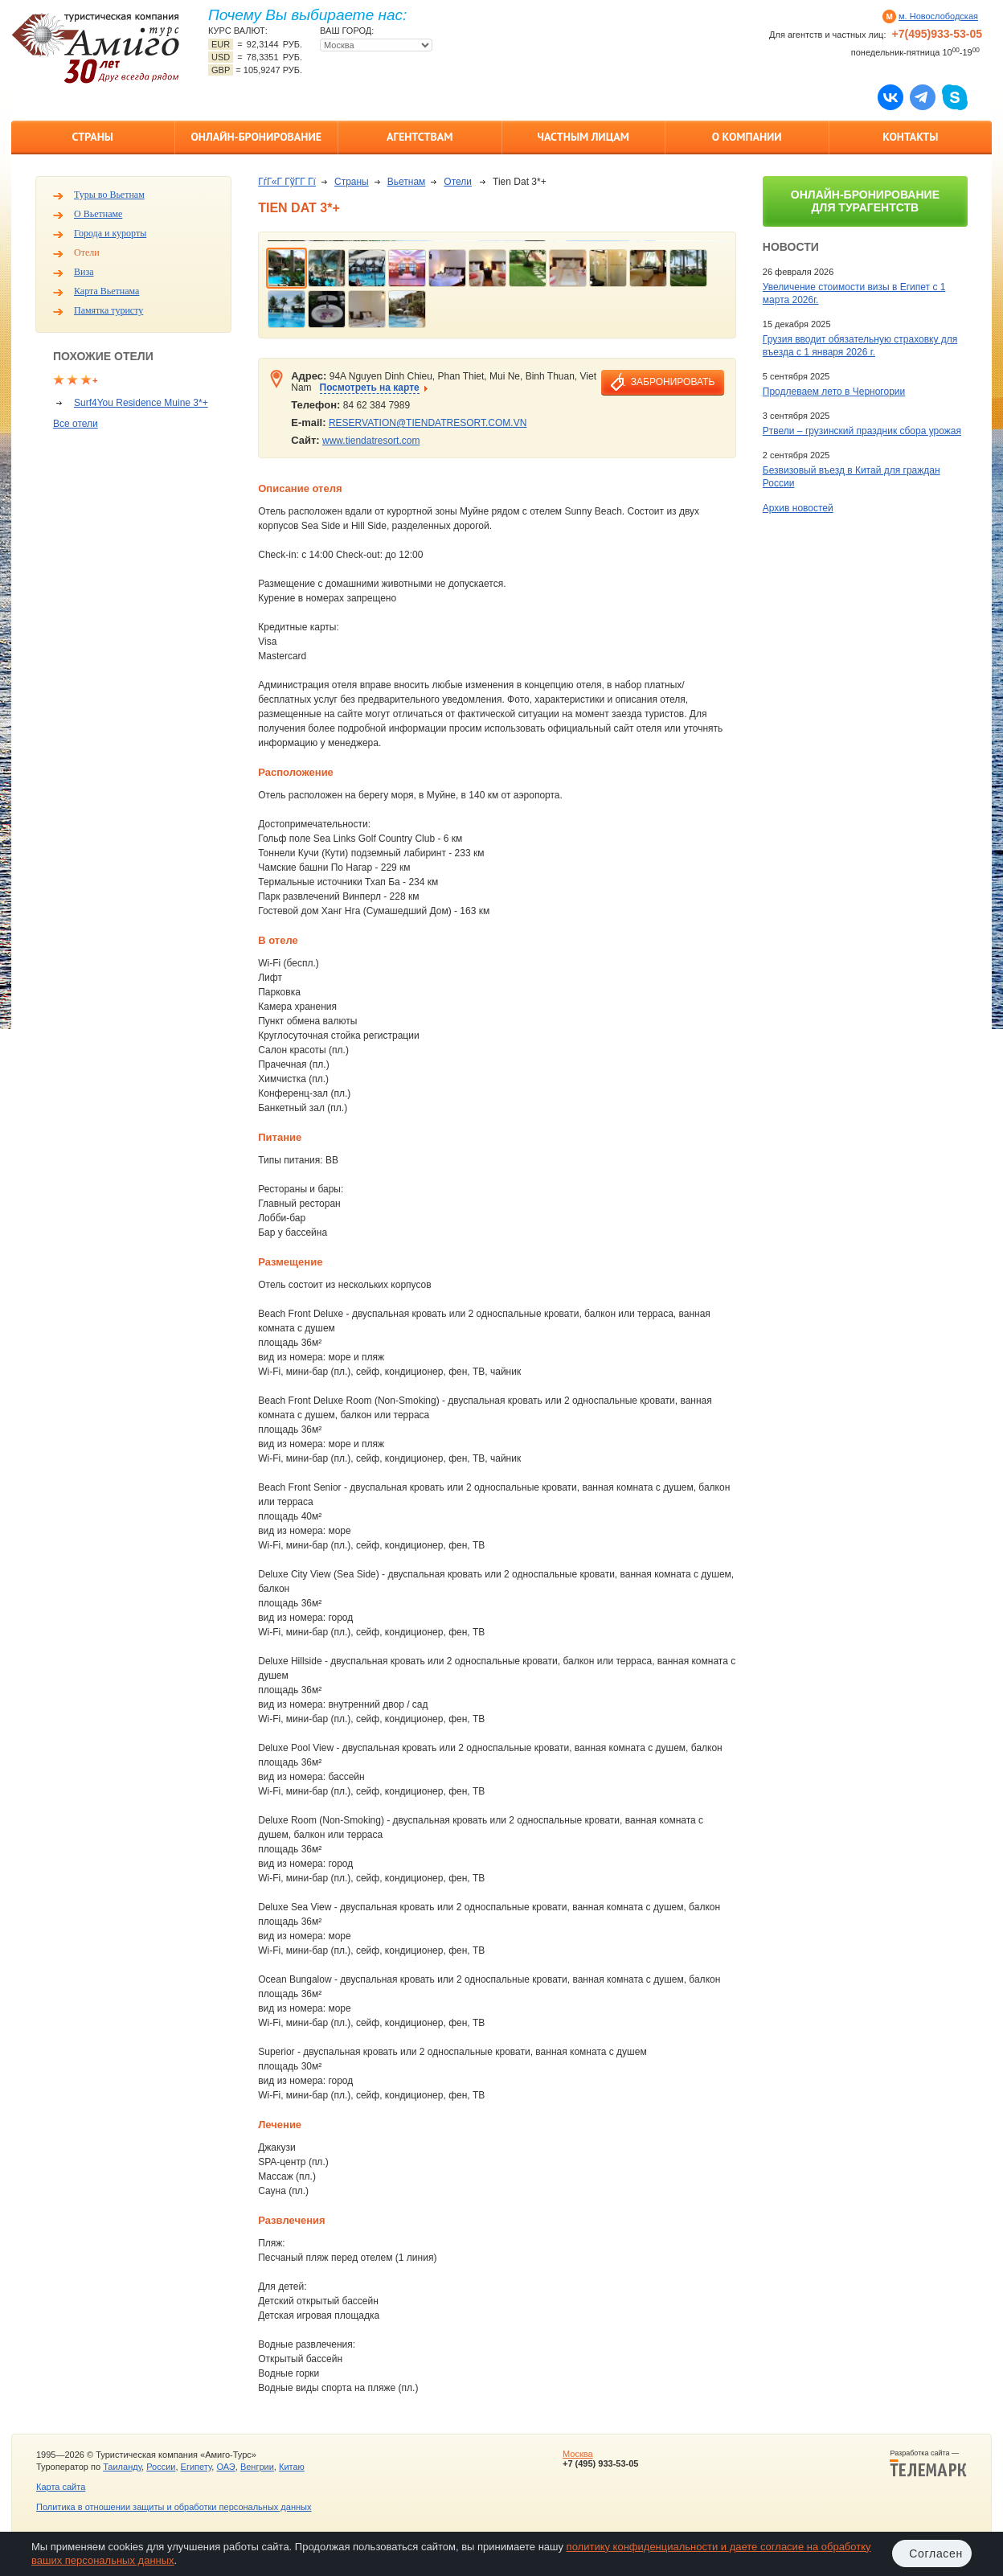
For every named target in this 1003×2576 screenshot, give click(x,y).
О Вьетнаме (98, 213)
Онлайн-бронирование (255, 136)
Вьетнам (406, 181)
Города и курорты (110, 233)
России (160, 2466)
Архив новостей (798, 508)
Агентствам (419, 136)
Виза (84, 271)
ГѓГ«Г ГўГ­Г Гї (287, 181)
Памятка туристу (108, 310)
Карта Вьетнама (106, 291)
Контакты (910, 136)
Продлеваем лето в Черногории (834, 391)
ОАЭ (225, 2466)
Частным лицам (583, 136)
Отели (87, 252)
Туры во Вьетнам (109, 194)
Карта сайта (60, 2487)
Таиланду (122, 2466)
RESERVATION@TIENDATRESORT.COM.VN (427, 423)
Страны (92, 136)
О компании (747, 136)
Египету (196, 2466)
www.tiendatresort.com (371, 440)
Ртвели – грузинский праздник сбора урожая (862, 431)
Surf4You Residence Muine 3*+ (141, 402)
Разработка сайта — (928, 2463)
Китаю (292, 2466)
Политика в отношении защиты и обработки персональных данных (173, 2507)
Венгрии (257, 2466)
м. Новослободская (938, 16)
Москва (578, 2454)
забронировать (672, 382)
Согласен (936, 2553)
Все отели (75, 423)
